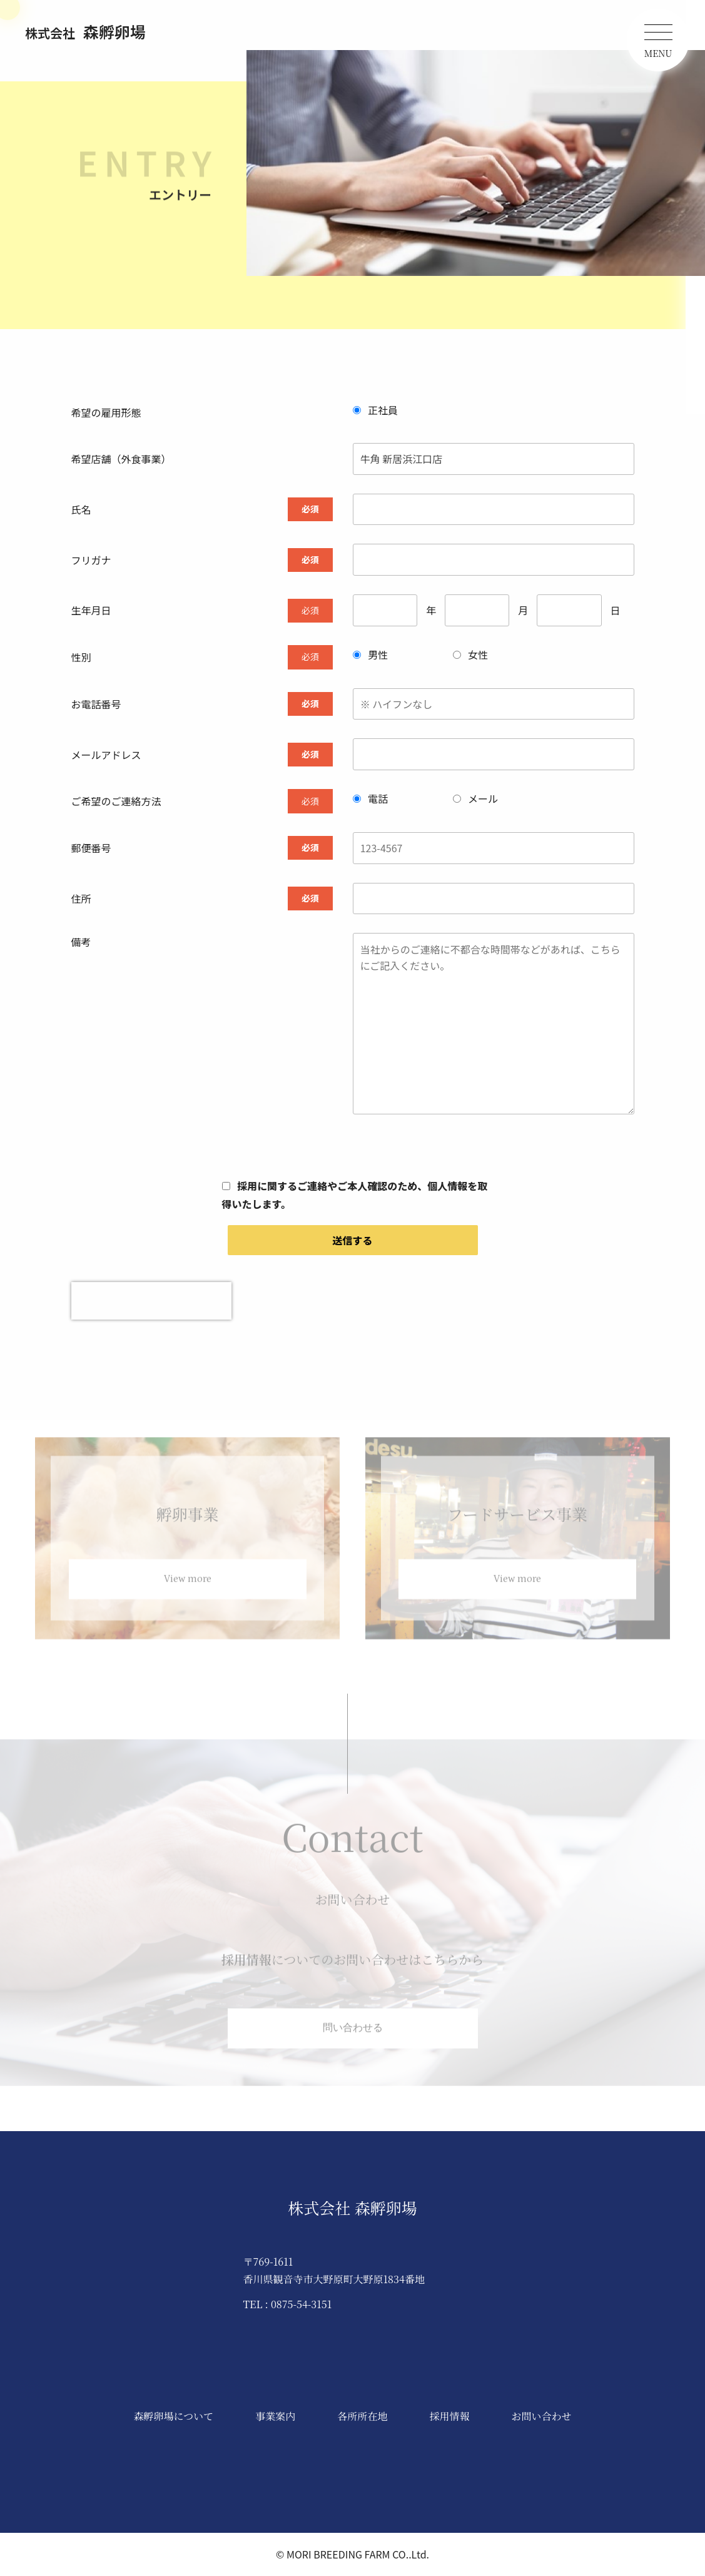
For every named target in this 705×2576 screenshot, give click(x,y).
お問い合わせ (541, 2416)
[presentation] (151, 1301)
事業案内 (275, 2416)
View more (187, 1586)
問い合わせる (353, 2035)
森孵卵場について (174, 2416)
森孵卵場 (85, 31)
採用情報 (449, 2416)
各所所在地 (362, 2416)
